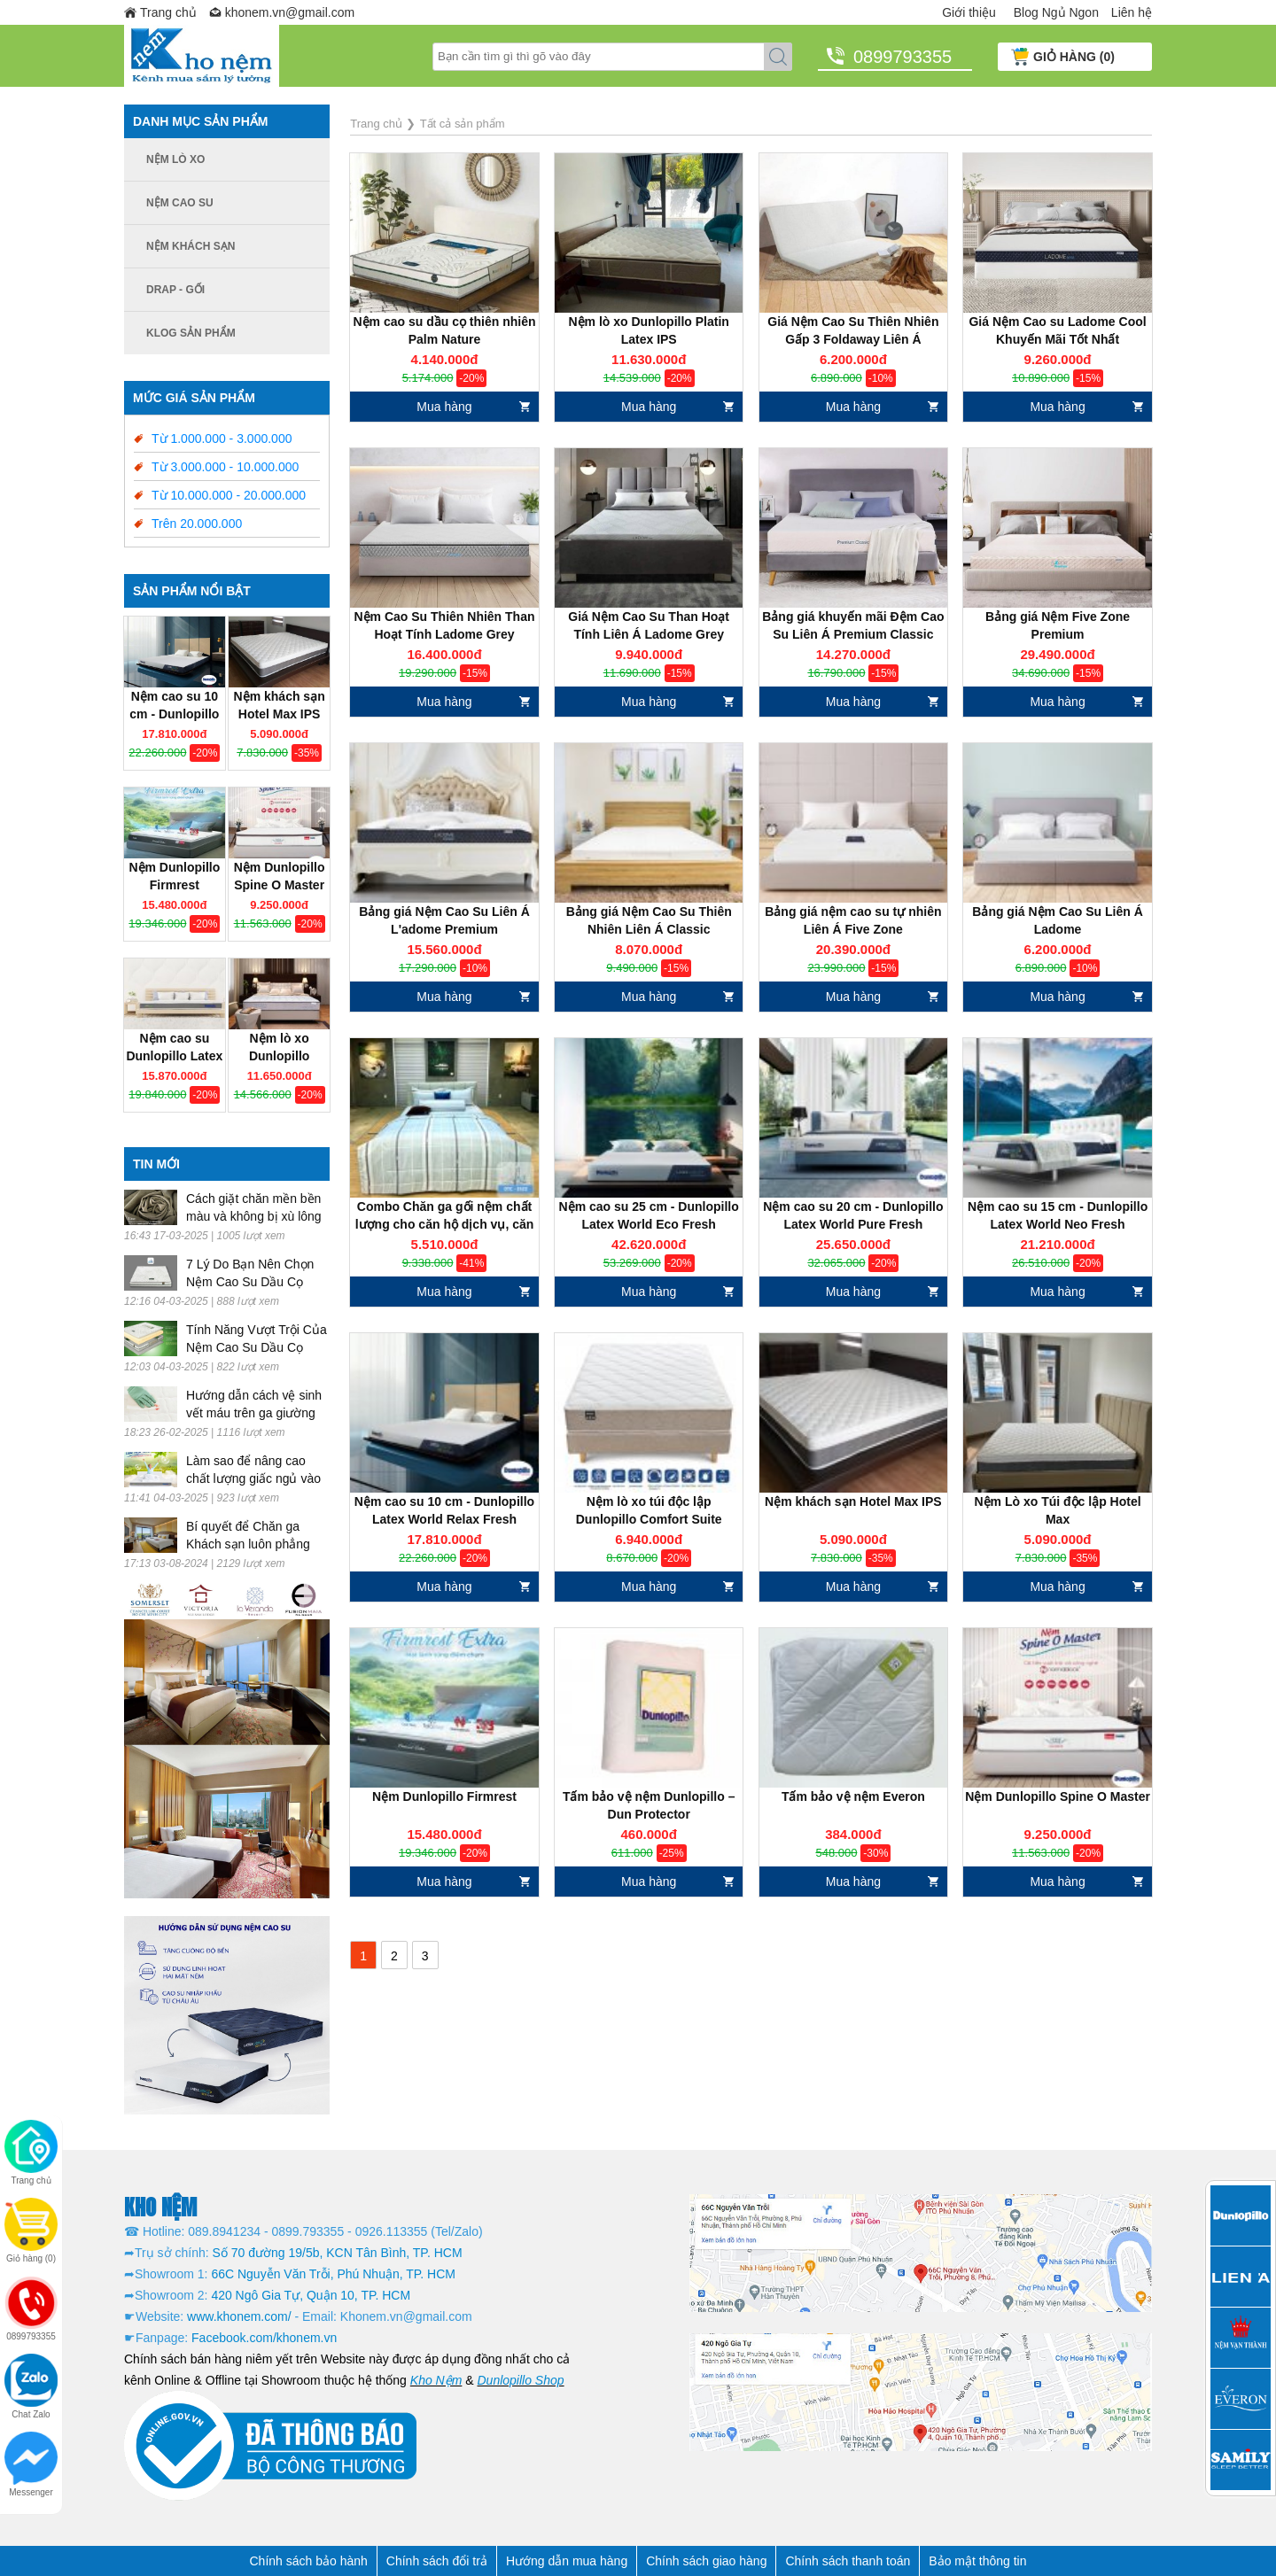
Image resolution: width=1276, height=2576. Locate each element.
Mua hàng (443, 407)
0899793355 (902, 56)
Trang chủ (168, 12)
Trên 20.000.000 (197, 523)
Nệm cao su (180, 203)
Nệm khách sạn (190, 246)
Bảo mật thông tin (977, 2561)
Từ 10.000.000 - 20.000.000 (229, 495)
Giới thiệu (969, 12)
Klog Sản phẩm (191, 333)
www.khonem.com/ (239, 2316)
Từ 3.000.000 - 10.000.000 (225, 467)
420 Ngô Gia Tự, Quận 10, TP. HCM (310, 2295)
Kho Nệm (436, 2380)
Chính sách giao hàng (706, 2561)
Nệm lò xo (175, 159)
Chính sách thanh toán (847, 2561)
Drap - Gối (175, 289)
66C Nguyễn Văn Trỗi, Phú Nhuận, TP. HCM (333, 2274)
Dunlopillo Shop (521, 2380)
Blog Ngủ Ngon (1056, 12)
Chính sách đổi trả (436, 2561)
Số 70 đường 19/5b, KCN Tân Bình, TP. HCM (338, 2253)
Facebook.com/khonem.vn (264, 2338)
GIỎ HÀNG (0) (1074, 57)
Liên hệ (1131, 12)
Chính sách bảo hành (309, 2561)
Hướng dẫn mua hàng (566, 2561)
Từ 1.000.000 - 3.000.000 (222, 438)
